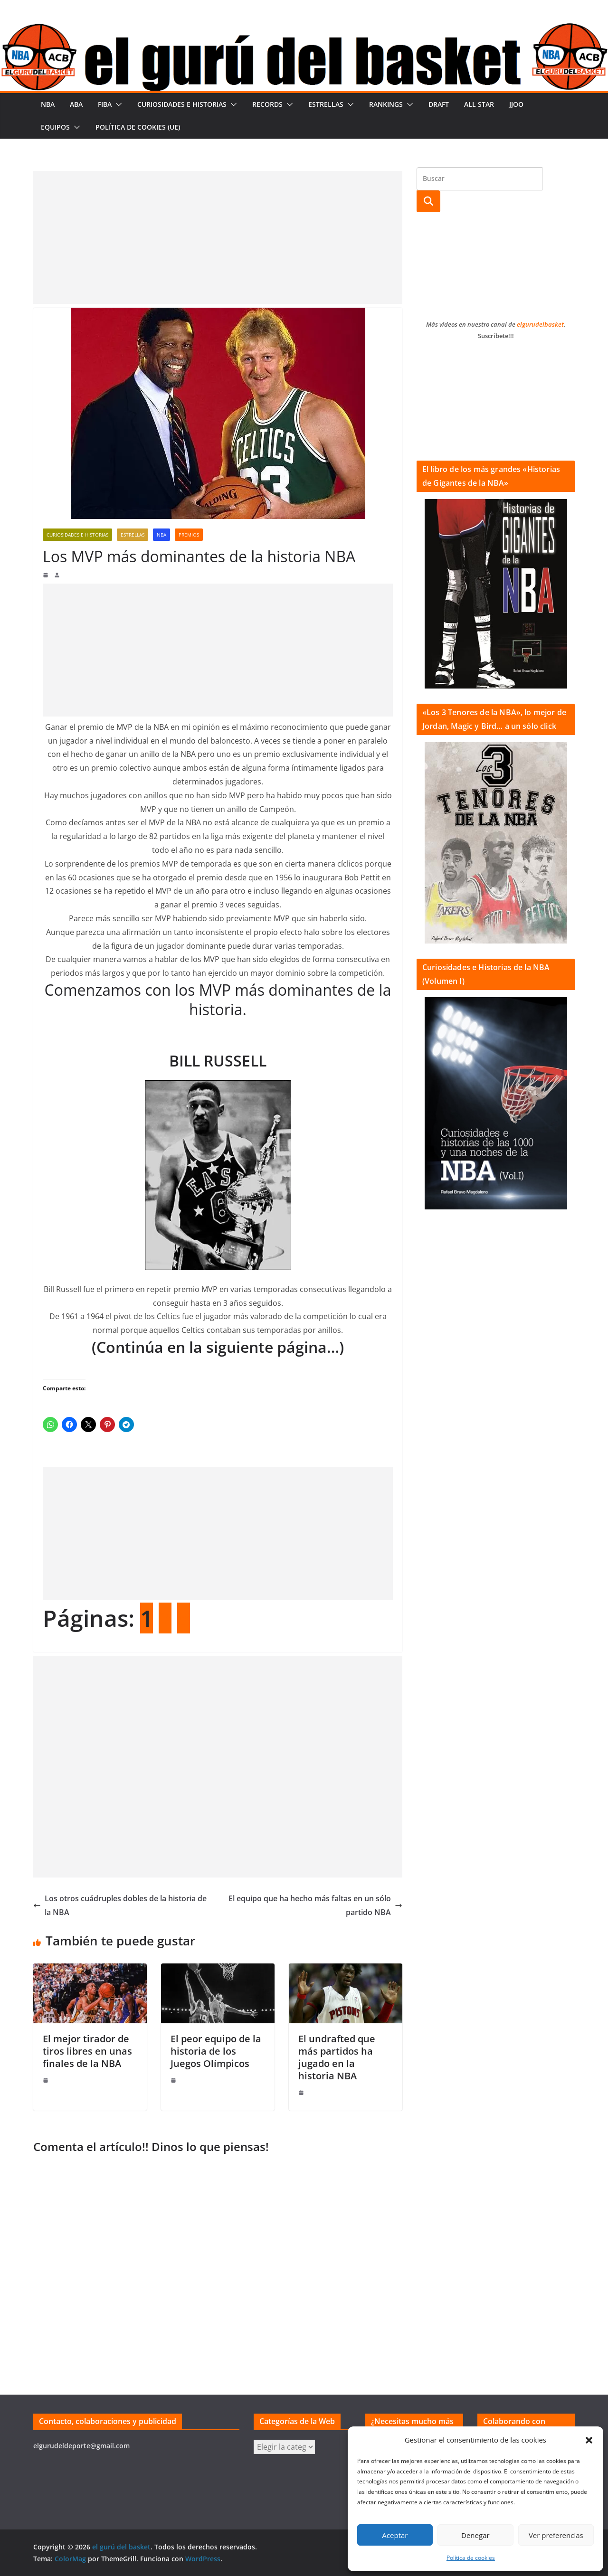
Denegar (475, 2535)
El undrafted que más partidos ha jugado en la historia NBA (336, 2057)
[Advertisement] (217, 237)
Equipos (55, 127)
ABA (76, 104)
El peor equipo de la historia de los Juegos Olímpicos (216, 2051)
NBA (48, 104)
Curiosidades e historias (182, 104)
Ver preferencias (556, 2535)
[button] (589, 2440)
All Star (479, 104)
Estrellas (325, 104)
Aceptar (395, 2535)
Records (267, 104)
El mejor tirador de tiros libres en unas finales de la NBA (87, 2051)
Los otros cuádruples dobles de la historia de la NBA (120, 1905)
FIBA (105, 104)
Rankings (386, 104)
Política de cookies (470, 2558)
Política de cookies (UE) (137, 127)
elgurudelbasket (540, 324)
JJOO (516, 104)
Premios (189, 534)
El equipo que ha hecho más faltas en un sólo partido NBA (315, 1905)
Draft (438, 104)
